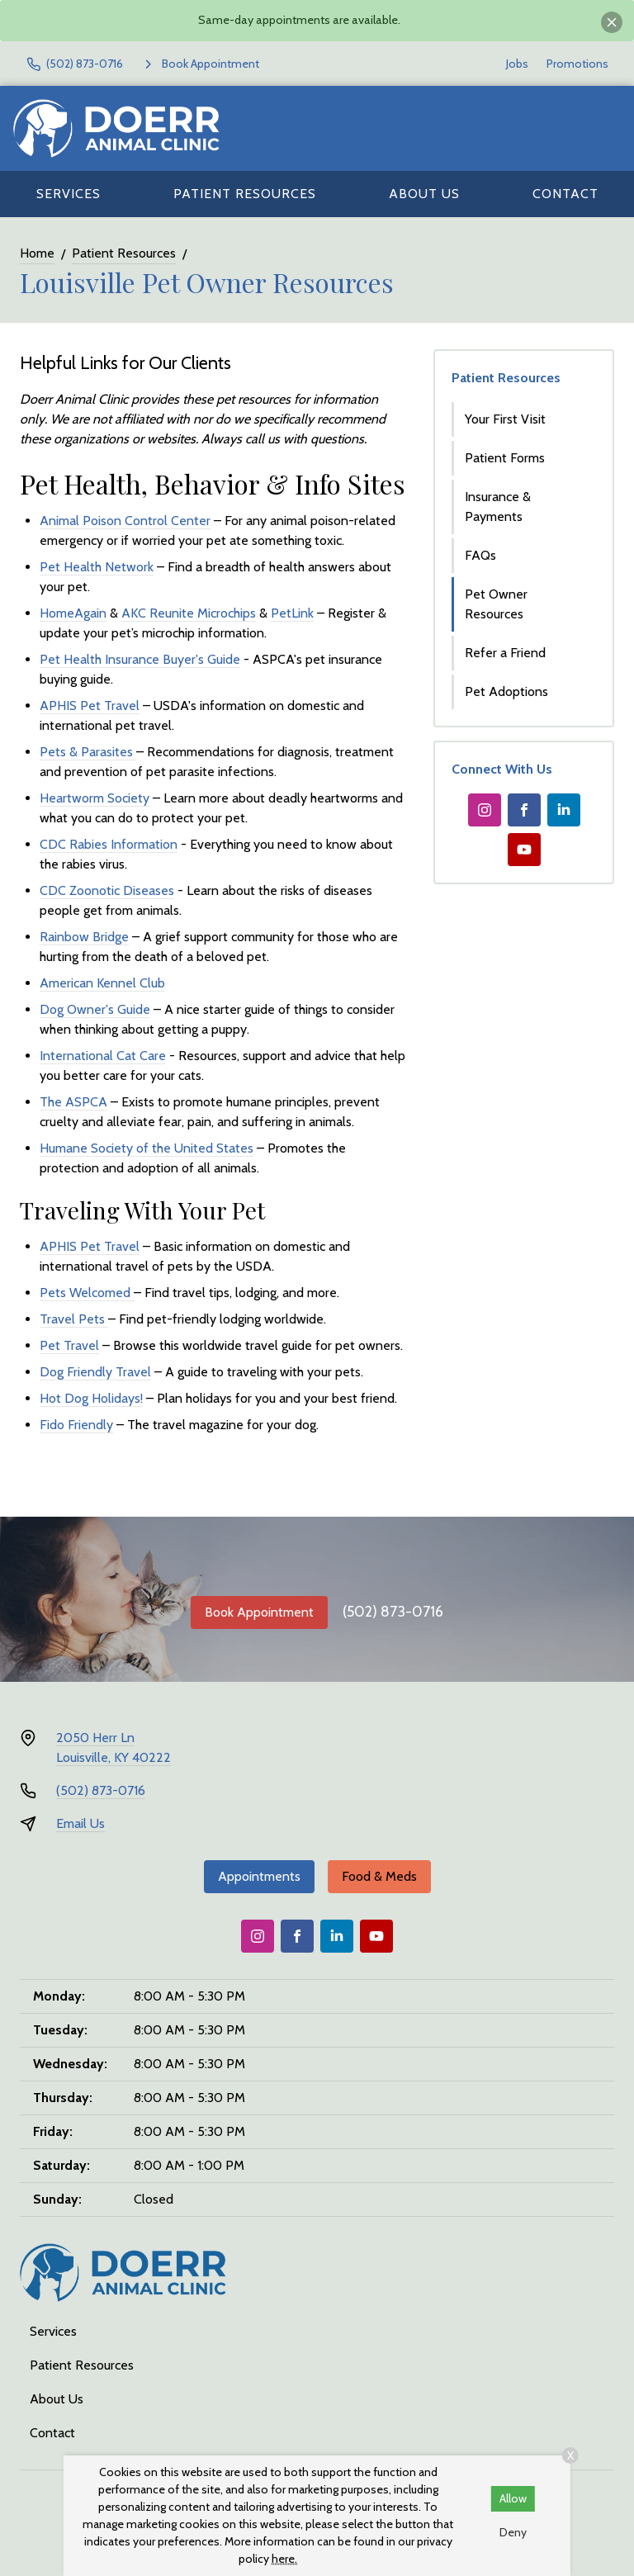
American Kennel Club (102, 983)
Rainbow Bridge (84, 937)
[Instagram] (484, 809)
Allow (513, 2498)
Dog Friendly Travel (95, 1372)
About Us (424, 193)
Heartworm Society (94, 798)
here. (284, 2558)
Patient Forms (505, 458)
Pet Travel (69, 1345)
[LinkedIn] (563, 809)
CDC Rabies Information (108, 844)
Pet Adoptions (506, 691)
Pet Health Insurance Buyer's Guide (140, 659)
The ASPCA (73, 1102)
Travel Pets (74, 1319)
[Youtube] (524, 849)
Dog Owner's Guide (95, 1009)
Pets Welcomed (87, 1292)
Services (68, 193)
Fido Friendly (76, 1424)
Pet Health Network (97, 567)
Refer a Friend (505, 653)
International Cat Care (103, 1055)
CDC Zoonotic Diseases (107, 890)
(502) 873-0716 (393, 1612)
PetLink (292, 613)
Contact (565, 193)
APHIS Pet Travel (90, 705)
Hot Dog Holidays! (91, 1398)
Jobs (517, 63)
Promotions (577, 63)
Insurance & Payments (498, 506)
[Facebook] (524, 809)
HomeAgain (73, 613)
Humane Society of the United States (146, 1148)
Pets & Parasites (88, 752)
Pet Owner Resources (496, 604)
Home (37, 253)
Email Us (80, 1823)
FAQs (480, 555)
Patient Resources (244, 193)
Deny (513, 2532)
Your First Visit (505, 419)
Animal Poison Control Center (125, 520)
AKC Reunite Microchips (188, 613)
